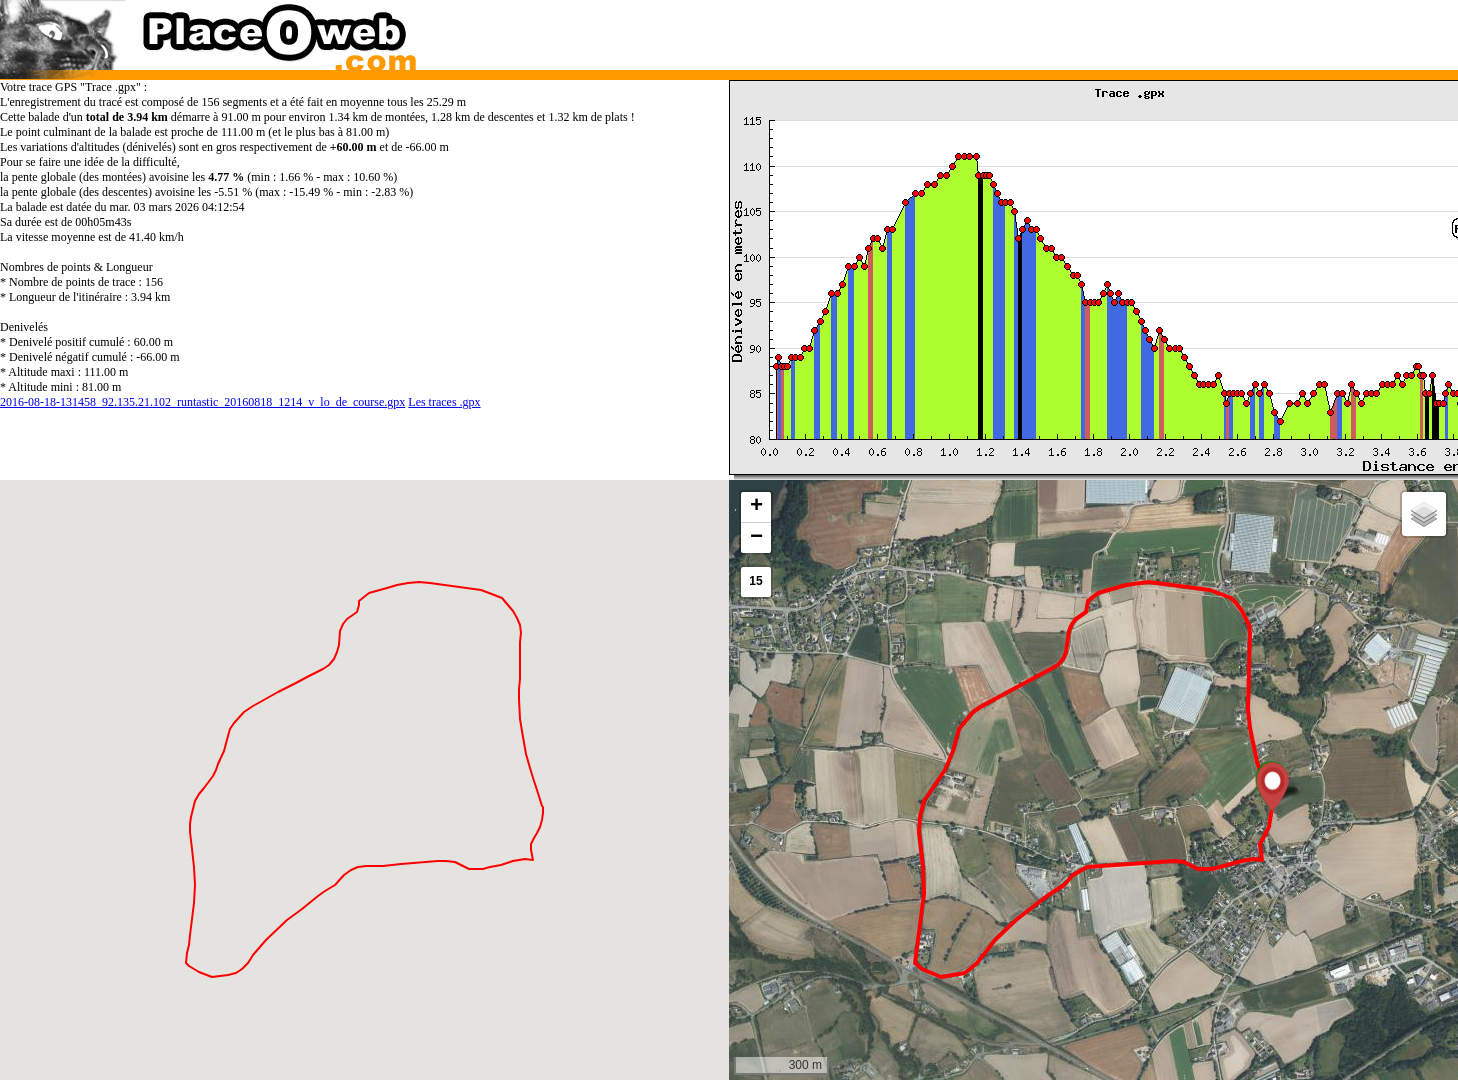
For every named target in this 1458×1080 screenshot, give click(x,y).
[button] (1272, 787)
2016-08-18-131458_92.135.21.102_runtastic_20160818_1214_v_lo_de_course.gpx (202, 402)
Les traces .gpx (444, 402)
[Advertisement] (1074, 30)
